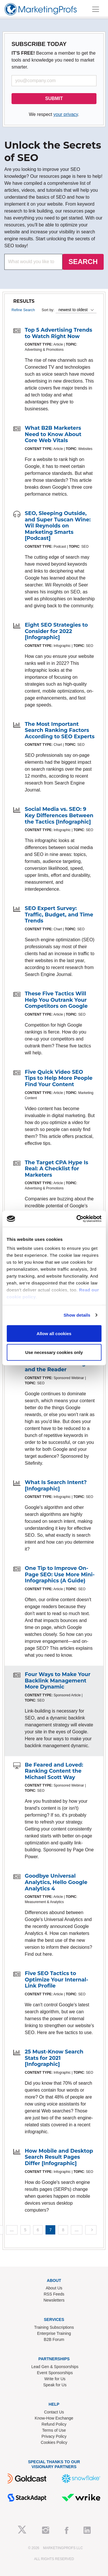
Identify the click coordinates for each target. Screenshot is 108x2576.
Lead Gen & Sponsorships (54, 2366)
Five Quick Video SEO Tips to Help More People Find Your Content (58, 1078)
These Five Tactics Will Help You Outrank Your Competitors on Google (56, 999)
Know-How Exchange (54, 2418)
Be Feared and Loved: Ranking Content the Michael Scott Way (54, 1771)
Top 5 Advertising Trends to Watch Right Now (58, 333)
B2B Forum (54, 2339)
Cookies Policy (54, 2442)
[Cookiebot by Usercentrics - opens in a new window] (76, 1219)
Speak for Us (55, 2385)
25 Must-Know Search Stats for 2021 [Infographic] (54, 2058)
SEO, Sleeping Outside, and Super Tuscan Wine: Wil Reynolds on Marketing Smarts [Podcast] (58, 525)
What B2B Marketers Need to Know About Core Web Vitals (53, 434)
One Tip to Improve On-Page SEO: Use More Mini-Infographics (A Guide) (59, 1574)
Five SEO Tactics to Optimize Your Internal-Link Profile (56, 1979)
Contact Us (54, 2412)
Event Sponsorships (55, 2372)
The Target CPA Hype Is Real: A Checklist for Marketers (56, 1168)
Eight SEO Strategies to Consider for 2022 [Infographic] (56, 631)
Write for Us (55, 2378)
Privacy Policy (54, 2436)
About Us (54, 2288)
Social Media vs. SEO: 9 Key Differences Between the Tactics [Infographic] (59, 815)
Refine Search (23, 310)
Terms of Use (54, 2430)
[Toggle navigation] (95, 9)
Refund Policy (53, 2424)
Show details (77, 1315)
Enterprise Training (54, 2333)
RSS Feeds (54, 2294)
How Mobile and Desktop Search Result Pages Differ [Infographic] (59, 2157)
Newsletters (54, 2300)
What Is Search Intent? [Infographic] (56, 1485)
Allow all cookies (54, 1333)
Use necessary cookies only (54, 1352)
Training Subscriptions (54, 2327)
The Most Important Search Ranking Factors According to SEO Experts (59, 730)
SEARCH (83, 261)
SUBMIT (54, 98)
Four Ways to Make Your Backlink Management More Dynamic (57, 1680)
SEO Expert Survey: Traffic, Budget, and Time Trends (59, 914)
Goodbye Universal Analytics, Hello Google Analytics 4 (56, 1882)
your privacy (65, 114)
